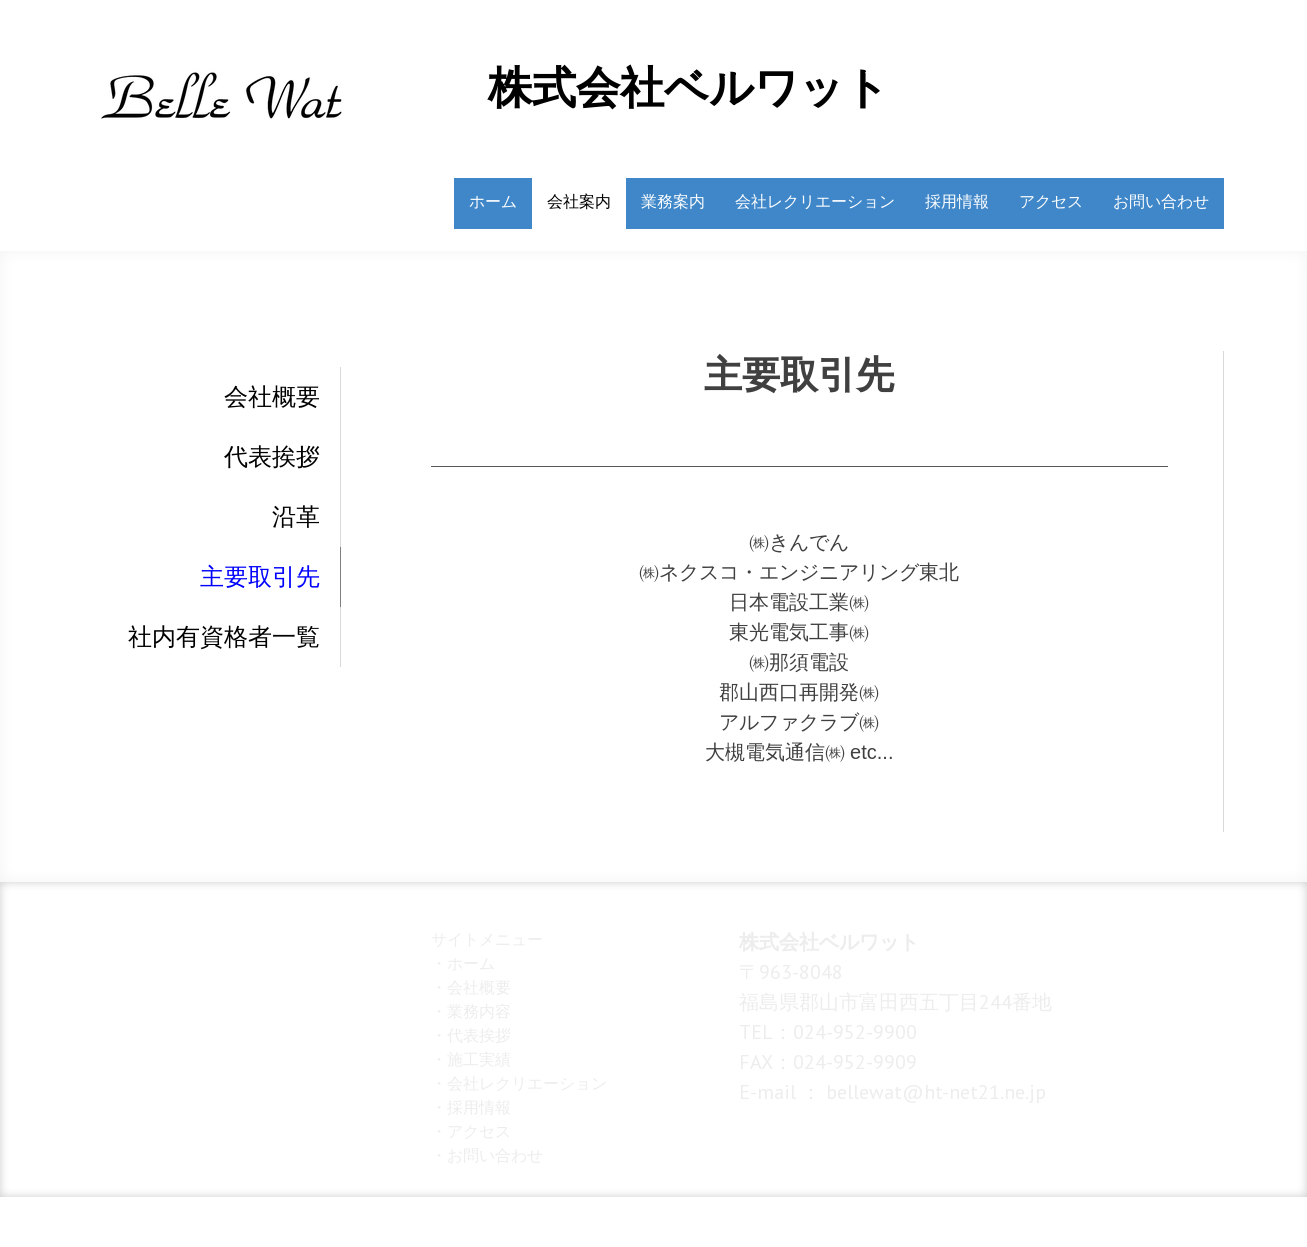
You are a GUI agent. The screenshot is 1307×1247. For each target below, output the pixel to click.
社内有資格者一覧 (224, 637)
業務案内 (673, 201)
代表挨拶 (272, 457)
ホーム (493, 201)
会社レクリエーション (815, 201)
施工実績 (479, 1059)
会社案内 (579, 201)
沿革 (296, 517)
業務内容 (479, 1011)
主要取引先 (260, 577)
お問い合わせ (1161, 201)
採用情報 (957, 201)
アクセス (1051, 201)
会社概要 (272, 397)
